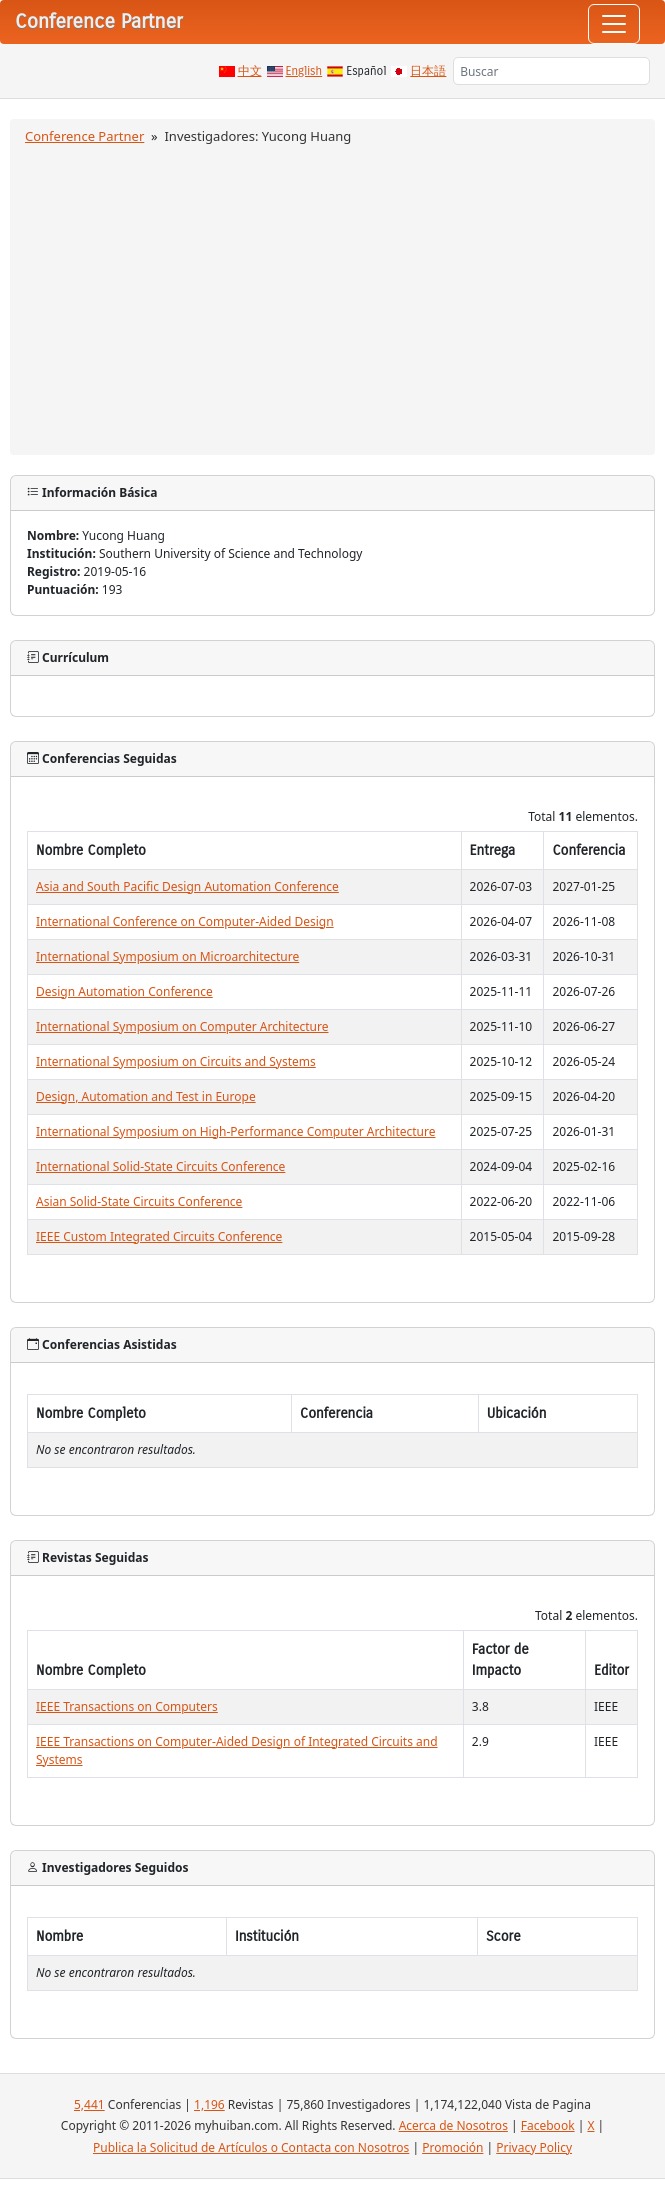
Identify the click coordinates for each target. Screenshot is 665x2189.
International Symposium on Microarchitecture (167, 956)
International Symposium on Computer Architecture (182, 1026)
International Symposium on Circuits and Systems (176, 1061)
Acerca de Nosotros (453, 2125)
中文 (250, 71)
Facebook (548, 2125)
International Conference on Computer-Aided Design (185, 921)
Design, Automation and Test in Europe (146, 1096)
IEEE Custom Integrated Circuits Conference (159, 1236)
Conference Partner (84, 136)
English (304, 71)
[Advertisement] (332, 297)
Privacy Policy (534, 2147)
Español (366, 71)
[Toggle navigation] (614, 24)
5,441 (89, 2104)
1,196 (209, 2104)
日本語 (428, 71)
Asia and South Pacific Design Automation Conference (187, 886)
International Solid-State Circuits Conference (160, 1166)
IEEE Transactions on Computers (127, 1706)
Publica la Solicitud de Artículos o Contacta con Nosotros (251, 2147)
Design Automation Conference (124, 991)
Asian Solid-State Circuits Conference (139, 1201)
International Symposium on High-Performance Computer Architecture (235, 1131)
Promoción (452, 2147)
